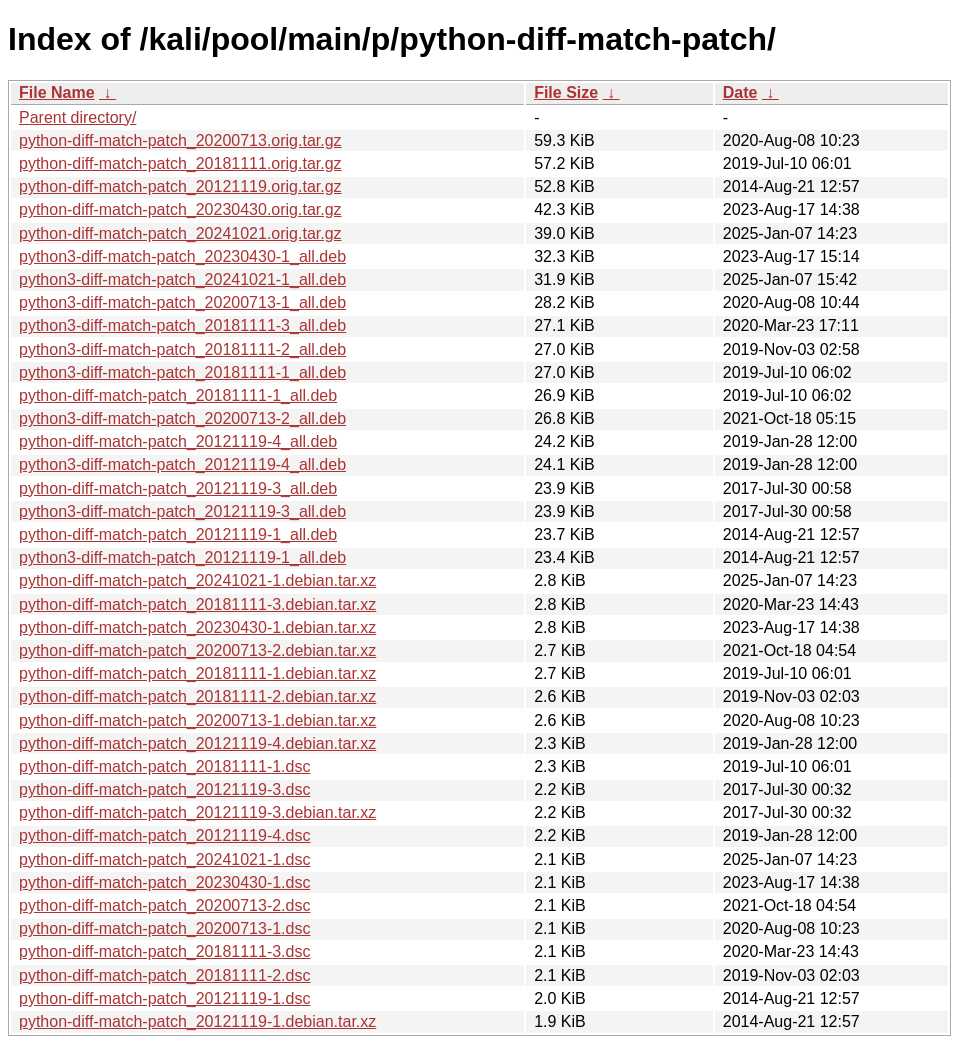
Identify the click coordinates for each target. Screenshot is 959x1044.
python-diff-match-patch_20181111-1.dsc (164, 766)
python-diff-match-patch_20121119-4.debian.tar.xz (197, 743)
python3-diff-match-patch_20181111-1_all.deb (182, 372)
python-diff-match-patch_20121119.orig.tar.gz (180, 186)
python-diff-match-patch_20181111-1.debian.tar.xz (197, 673)
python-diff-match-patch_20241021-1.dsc (164, 859)
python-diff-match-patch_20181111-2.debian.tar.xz (197, 696)
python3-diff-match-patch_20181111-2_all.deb (182, 349)
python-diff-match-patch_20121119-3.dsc (164, 789)
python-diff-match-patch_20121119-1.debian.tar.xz (197, 1021)
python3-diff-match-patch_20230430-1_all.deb (182, 256)
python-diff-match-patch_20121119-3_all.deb (178, 488)
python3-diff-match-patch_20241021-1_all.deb (182, 279)
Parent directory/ (77, 117)
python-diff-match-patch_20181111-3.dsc (164, 951)
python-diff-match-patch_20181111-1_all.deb (178, 395)
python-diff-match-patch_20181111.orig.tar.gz (180, 163)
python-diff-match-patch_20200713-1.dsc (164, 928)
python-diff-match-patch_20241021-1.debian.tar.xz (197, 580)
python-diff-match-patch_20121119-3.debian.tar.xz (197, 812)
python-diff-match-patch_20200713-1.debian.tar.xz (197, 720)
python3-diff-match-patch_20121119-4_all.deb (182, 464)
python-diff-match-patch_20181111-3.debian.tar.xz (197, 604)
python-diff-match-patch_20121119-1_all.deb (178, 534)
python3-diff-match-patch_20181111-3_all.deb (182, 325)
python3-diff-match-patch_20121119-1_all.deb (182, 557)
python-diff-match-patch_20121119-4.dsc (164, 835)
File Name (57, 92)
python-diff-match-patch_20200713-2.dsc (164, 905)
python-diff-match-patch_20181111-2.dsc (164, 975)
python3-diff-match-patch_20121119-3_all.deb (182, 511)
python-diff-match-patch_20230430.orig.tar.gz (180, 209)
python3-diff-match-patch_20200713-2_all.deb (182, 418)
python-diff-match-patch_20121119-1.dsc (164, 998)
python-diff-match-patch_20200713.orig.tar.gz (180, 140)
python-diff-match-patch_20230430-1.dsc (164, 882)
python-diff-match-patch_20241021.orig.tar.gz (180, 233)
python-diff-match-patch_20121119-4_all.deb (178, 441)
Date (740, 92)
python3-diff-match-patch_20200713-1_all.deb (182, 302)
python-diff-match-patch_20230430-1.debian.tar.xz (197, 627)
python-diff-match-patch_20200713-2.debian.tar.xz (197, 650)
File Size (566, 92)
